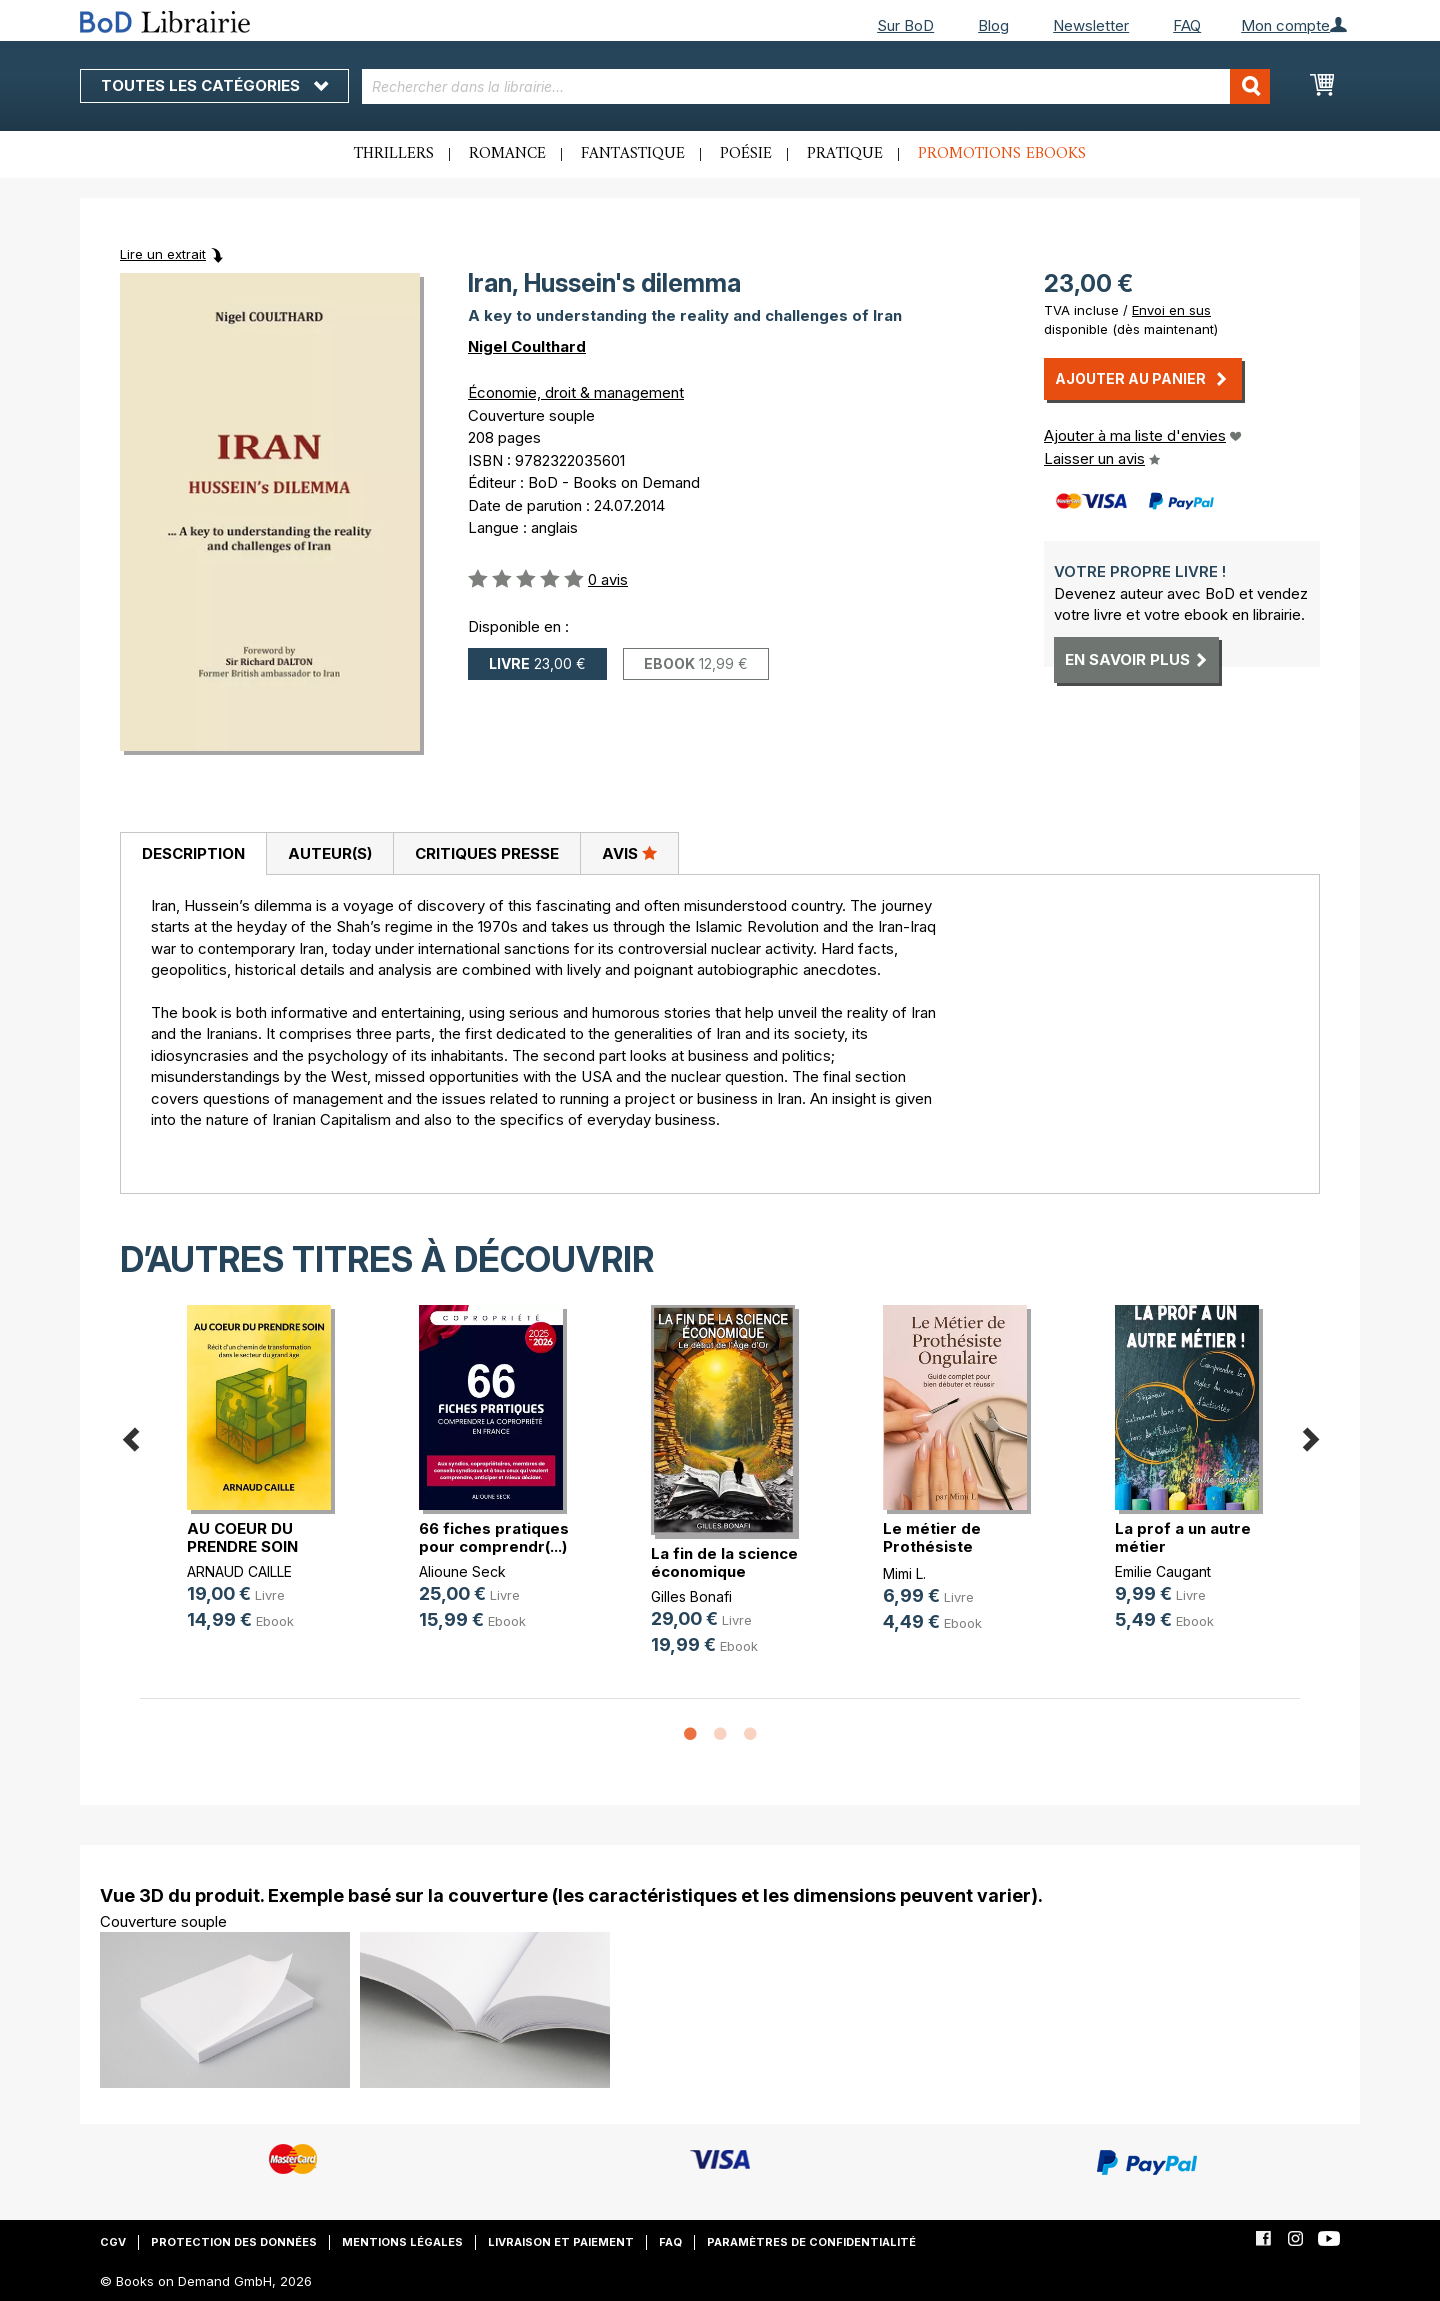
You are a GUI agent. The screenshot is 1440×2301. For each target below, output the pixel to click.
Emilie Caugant (1163, 1571)
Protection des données (234, 2242)
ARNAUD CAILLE (239, 1571)
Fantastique (633, 154)
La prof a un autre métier (1183, 1537)
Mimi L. (904, 1573)
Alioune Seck (462, 1571)
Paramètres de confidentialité (811, 2242)
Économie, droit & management (576, 392)
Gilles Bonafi (691, 1596)
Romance (507, 154)
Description (193, 853)
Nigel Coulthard (527, 346)
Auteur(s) (330, 853)
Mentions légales (402, 2242)
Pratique (845, 154)
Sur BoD (905, 25)
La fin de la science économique (724, 1562)
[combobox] (816, 86)
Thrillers (394, 154)
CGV (113, 2242)
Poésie (746, 154)
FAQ (1187, 25)
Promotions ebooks (1002, 154)
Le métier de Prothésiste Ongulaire (932, 1546)
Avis (629, 853)
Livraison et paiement (561, 2242)
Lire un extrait (163, 254)
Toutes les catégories (214, 85)
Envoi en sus (1171, 310)
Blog (993, 25)
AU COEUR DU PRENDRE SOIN (242, 1537)
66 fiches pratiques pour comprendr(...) (494, 1537)
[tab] (193, 854)
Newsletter (1091, 25)
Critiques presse (487, 853)
